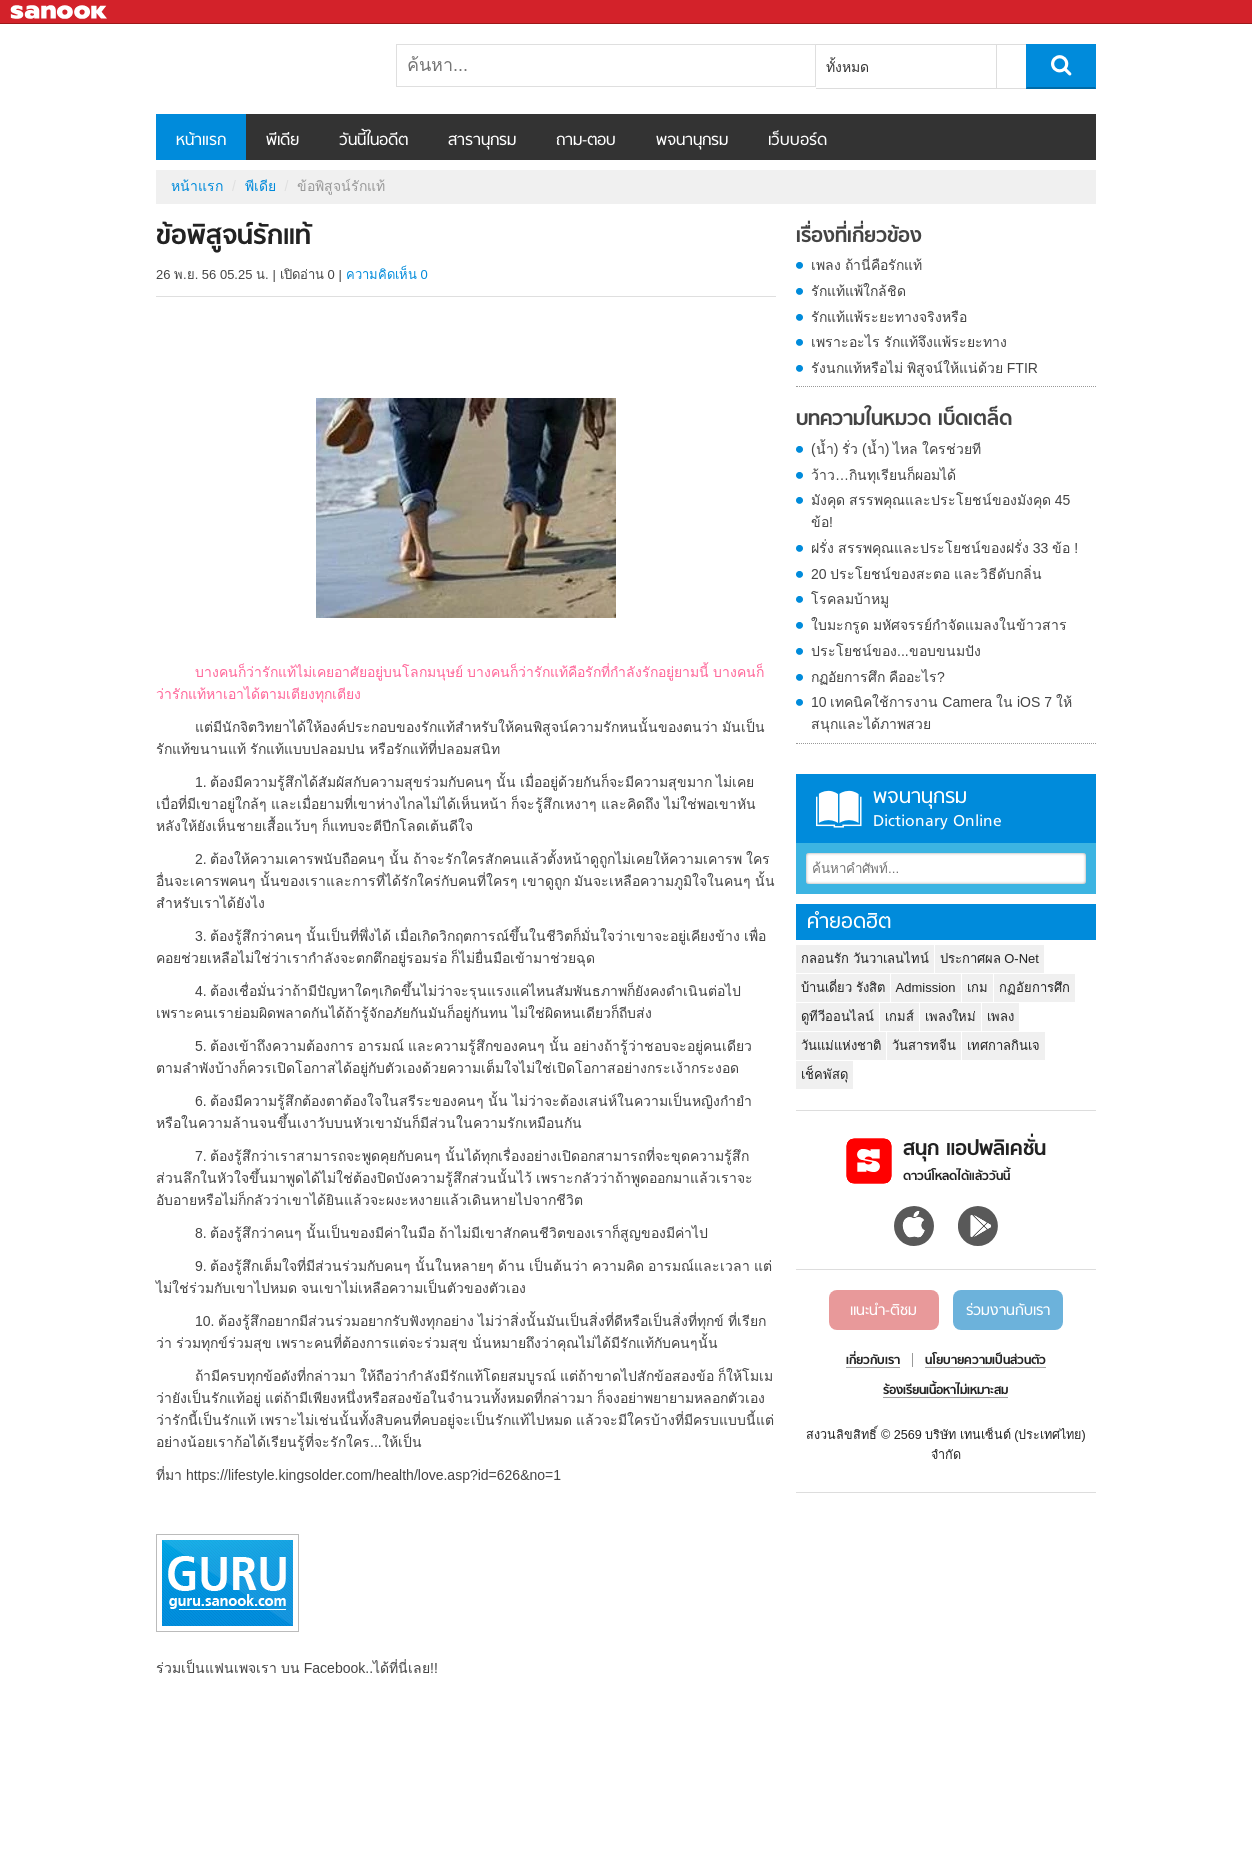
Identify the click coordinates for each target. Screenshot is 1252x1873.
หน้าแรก (201, 141)
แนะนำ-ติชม (883, 1311)
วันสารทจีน (924, 1045)
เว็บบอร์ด (797, 141)
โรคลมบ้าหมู (850, 599)
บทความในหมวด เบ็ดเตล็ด (904, 420)
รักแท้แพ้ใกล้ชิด (858, 291)
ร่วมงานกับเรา (1008, 1311)
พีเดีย (282, 141)
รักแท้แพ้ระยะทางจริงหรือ (889, 317)
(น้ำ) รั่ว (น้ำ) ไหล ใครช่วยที (896, 449)
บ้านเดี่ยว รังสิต (843, 987)
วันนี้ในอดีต (373, 141)
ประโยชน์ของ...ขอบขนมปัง (896, 651)
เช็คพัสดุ (824, 1074)
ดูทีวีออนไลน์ (837, 1016)
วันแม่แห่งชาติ (841, 1045)
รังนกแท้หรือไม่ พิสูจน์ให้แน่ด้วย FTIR (924, 368)
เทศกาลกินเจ (1003, 1045)
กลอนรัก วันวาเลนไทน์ (865, 958)
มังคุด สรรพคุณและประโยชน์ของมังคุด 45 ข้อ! (940, 511)
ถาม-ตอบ (586, 141)
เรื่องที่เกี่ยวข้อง (859, 237)
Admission (926, 987)
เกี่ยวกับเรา (873, 1361)
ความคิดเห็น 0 (387, 274)
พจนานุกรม (692, 141)
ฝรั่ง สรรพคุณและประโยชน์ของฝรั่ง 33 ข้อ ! (944, 548)
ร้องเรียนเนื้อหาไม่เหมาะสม (945, 1391)
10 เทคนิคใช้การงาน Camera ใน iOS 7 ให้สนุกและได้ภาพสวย (941, 713)
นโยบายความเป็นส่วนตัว (985, 1361)
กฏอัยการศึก (1034, 987)
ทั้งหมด (847, 67)
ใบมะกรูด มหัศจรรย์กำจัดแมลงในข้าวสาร (939, 625)
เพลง (1000, 1016)
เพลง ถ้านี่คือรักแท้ (866, 265)
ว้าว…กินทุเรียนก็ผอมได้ (883, 475)
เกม (977, 987)
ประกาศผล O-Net (989, 958)
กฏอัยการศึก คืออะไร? (878, 677)
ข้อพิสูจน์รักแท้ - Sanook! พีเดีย (261, 69)
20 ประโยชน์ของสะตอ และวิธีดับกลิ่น (926, 574)
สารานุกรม (482, 141)
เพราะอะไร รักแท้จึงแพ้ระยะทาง (909, 342)
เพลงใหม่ (950, 1016)
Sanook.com (60, 12)
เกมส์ (899, 1016)
